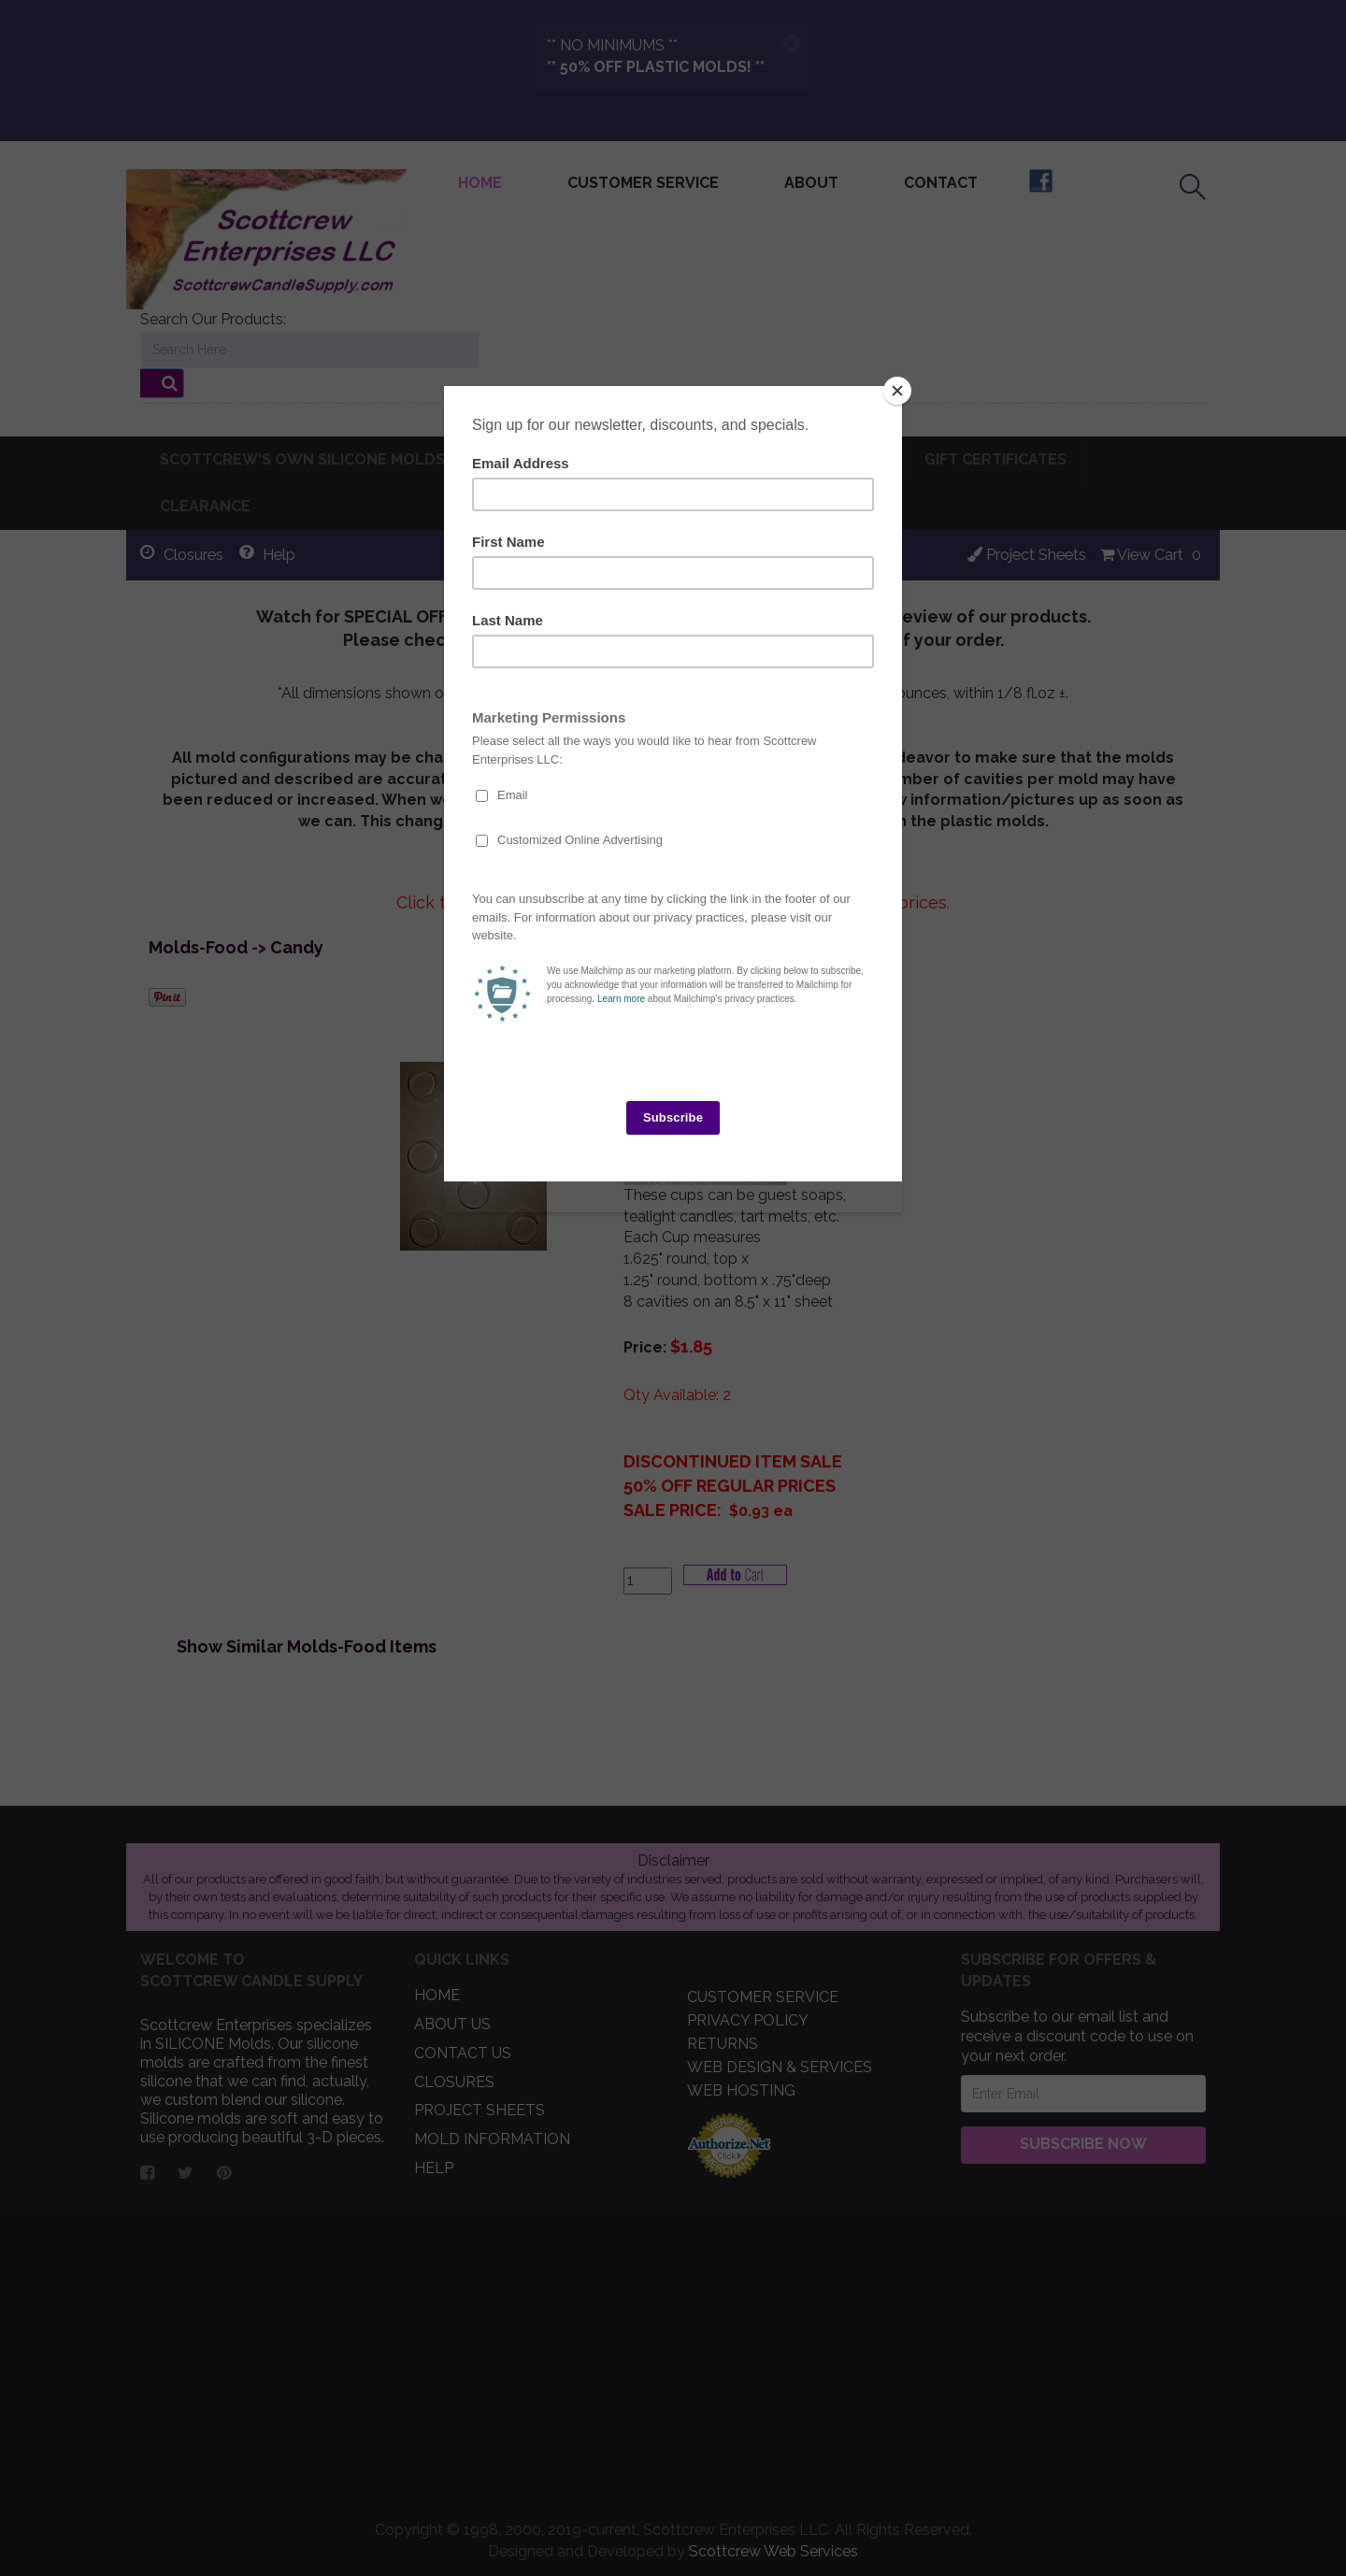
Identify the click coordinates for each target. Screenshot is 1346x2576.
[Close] (897, 391)
